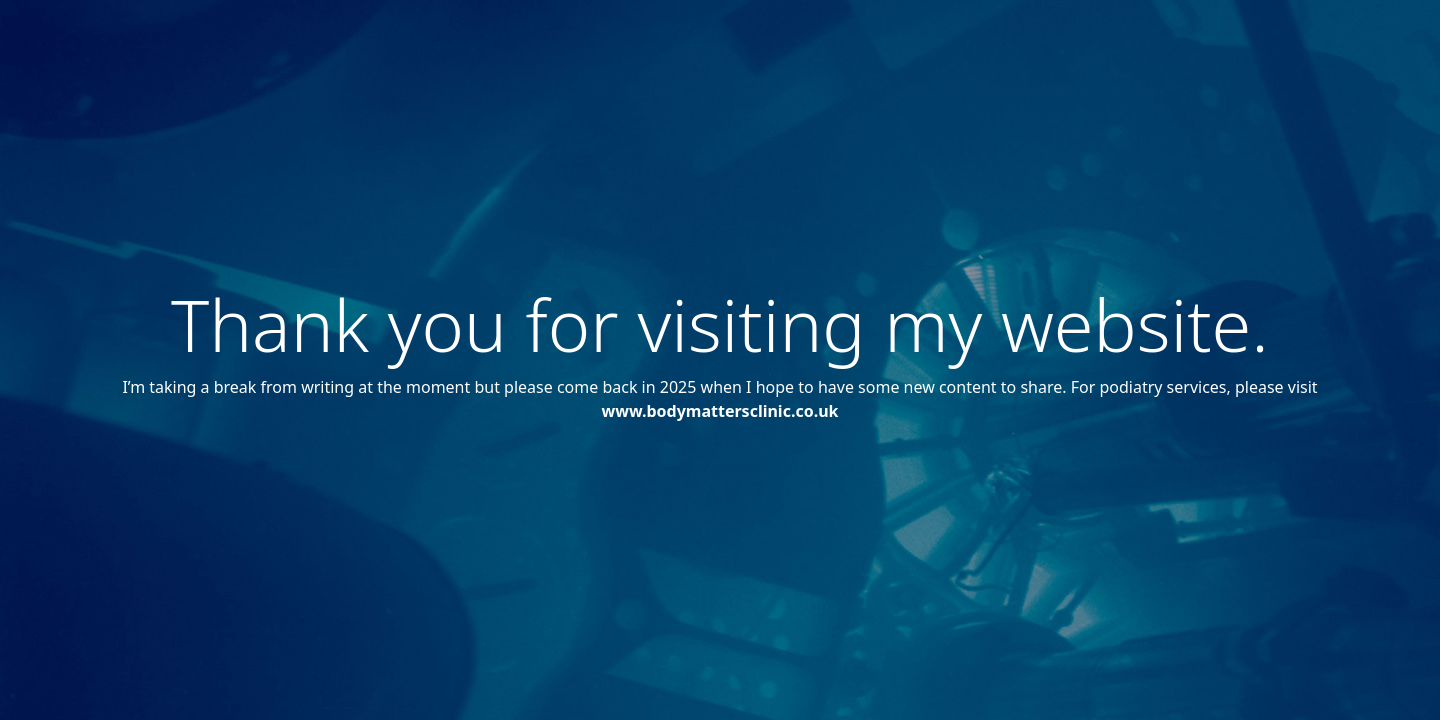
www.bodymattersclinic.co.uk (720, 411)
